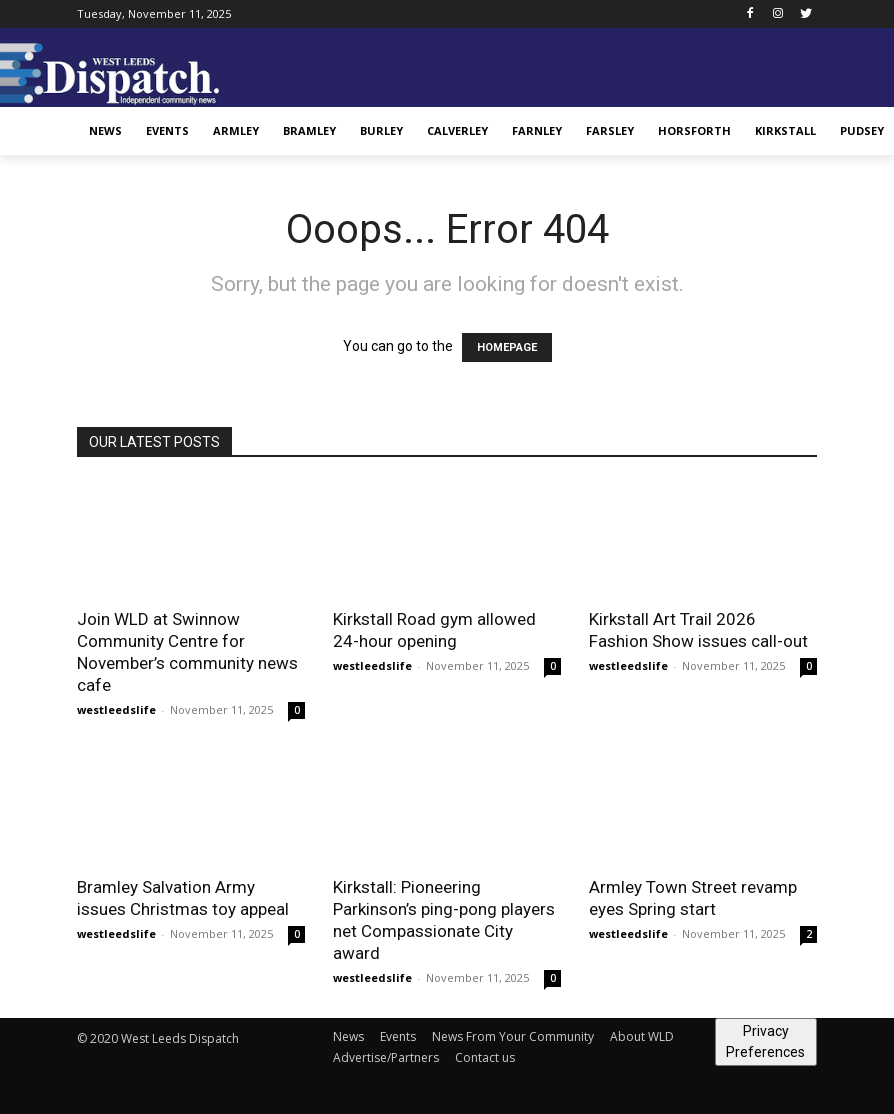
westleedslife (116, 709)
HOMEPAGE (507, 347)
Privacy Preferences (765, 1041)
